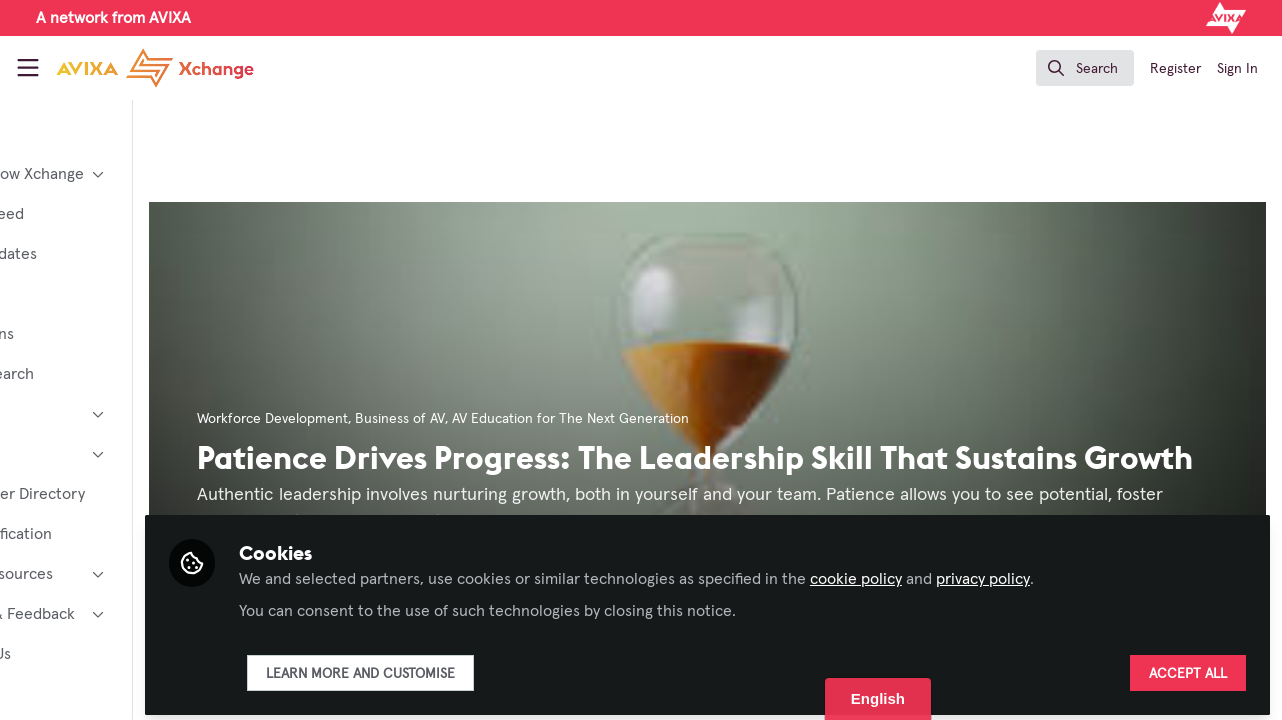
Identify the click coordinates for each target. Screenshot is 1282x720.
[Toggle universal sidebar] (28, 68)
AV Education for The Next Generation (693, 419)
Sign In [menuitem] (1237, 69)
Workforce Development (395, 419)
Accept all (1188, 667)
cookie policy (979, 572)
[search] (1085, 68)
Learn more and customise (483, 667)
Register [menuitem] (1175, 69)
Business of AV (523, 419)
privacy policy (1106, 572)
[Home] (155, 68)
